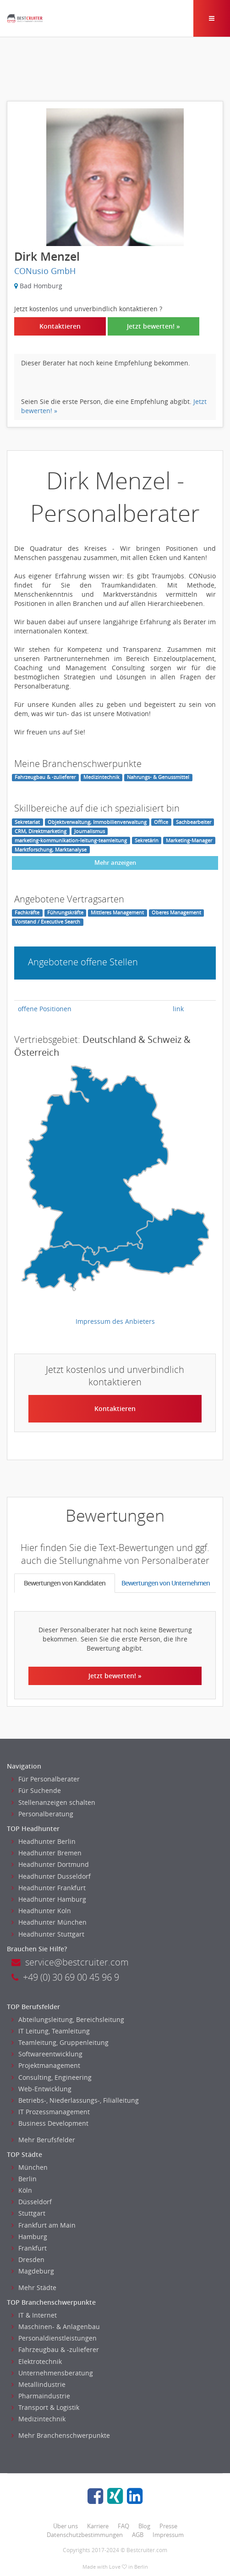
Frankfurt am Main (43, 2225)
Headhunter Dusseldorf (51, 1876)
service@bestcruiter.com (70, 1962)
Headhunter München (49, 1922)
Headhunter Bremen (46, 1852)
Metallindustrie (38, 2384)
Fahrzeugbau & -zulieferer (55, 2349)
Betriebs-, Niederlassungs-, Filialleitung (75, 2100)
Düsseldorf (31, 2201)
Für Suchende (36, 1790)
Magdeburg (32, 2271)
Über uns (65, 2526)
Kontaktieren (60, 326)
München (29, 2167)
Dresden (27, 2259)
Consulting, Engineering (51, 2077)
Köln (21, 2190)
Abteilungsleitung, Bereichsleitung (67, 2019)
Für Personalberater (45, 1779)
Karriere (98, 2526)
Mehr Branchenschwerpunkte (60, 2435)
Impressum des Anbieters (115, 1321)
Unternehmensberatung (52, 2373)
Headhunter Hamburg (48, 1899)
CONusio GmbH (45, 270)
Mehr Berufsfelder (43, 2139)
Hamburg (29, 2236)
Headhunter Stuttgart (47, 1934)
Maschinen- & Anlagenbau (55, 2326)
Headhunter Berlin (43, 1841)
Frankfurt (29, 2248)
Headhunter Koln (41, 1910)
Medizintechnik (38, 2418)
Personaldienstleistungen (54, 2338)
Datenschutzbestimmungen (85, 2535)
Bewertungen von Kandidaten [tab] (64, 1583)
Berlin (24, 2178)
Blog (144, 2526)
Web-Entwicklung (41, 2088)
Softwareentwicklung (46, 2054)
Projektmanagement (45, 2065)
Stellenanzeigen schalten (53, 1802)
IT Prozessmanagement (50, 2111)
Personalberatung (42, 1813)
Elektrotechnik (36, 2361)
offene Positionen (44, 1008)
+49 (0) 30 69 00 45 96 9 (65, 1977)
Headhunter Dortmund (50, 1864)
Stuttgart (28, 2213)
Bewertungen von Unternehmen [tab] (165, 1583)
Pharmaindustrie (40, 2395)
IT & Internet (34, 2315)
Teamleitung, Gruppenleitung (60, 2042)
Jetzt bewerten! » (153, 326)
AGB (137, 2535)
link (178, 1008)
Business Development (49, 2123)
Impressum (168, 2535)
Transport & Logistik (45, 2407)
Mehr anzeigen (115, 863)
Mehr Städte (33, 2287)
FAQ (123, 2526)
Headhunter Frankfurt (48, 1887)
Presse (168, 2526)
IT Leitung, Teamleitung (50, 2031)
